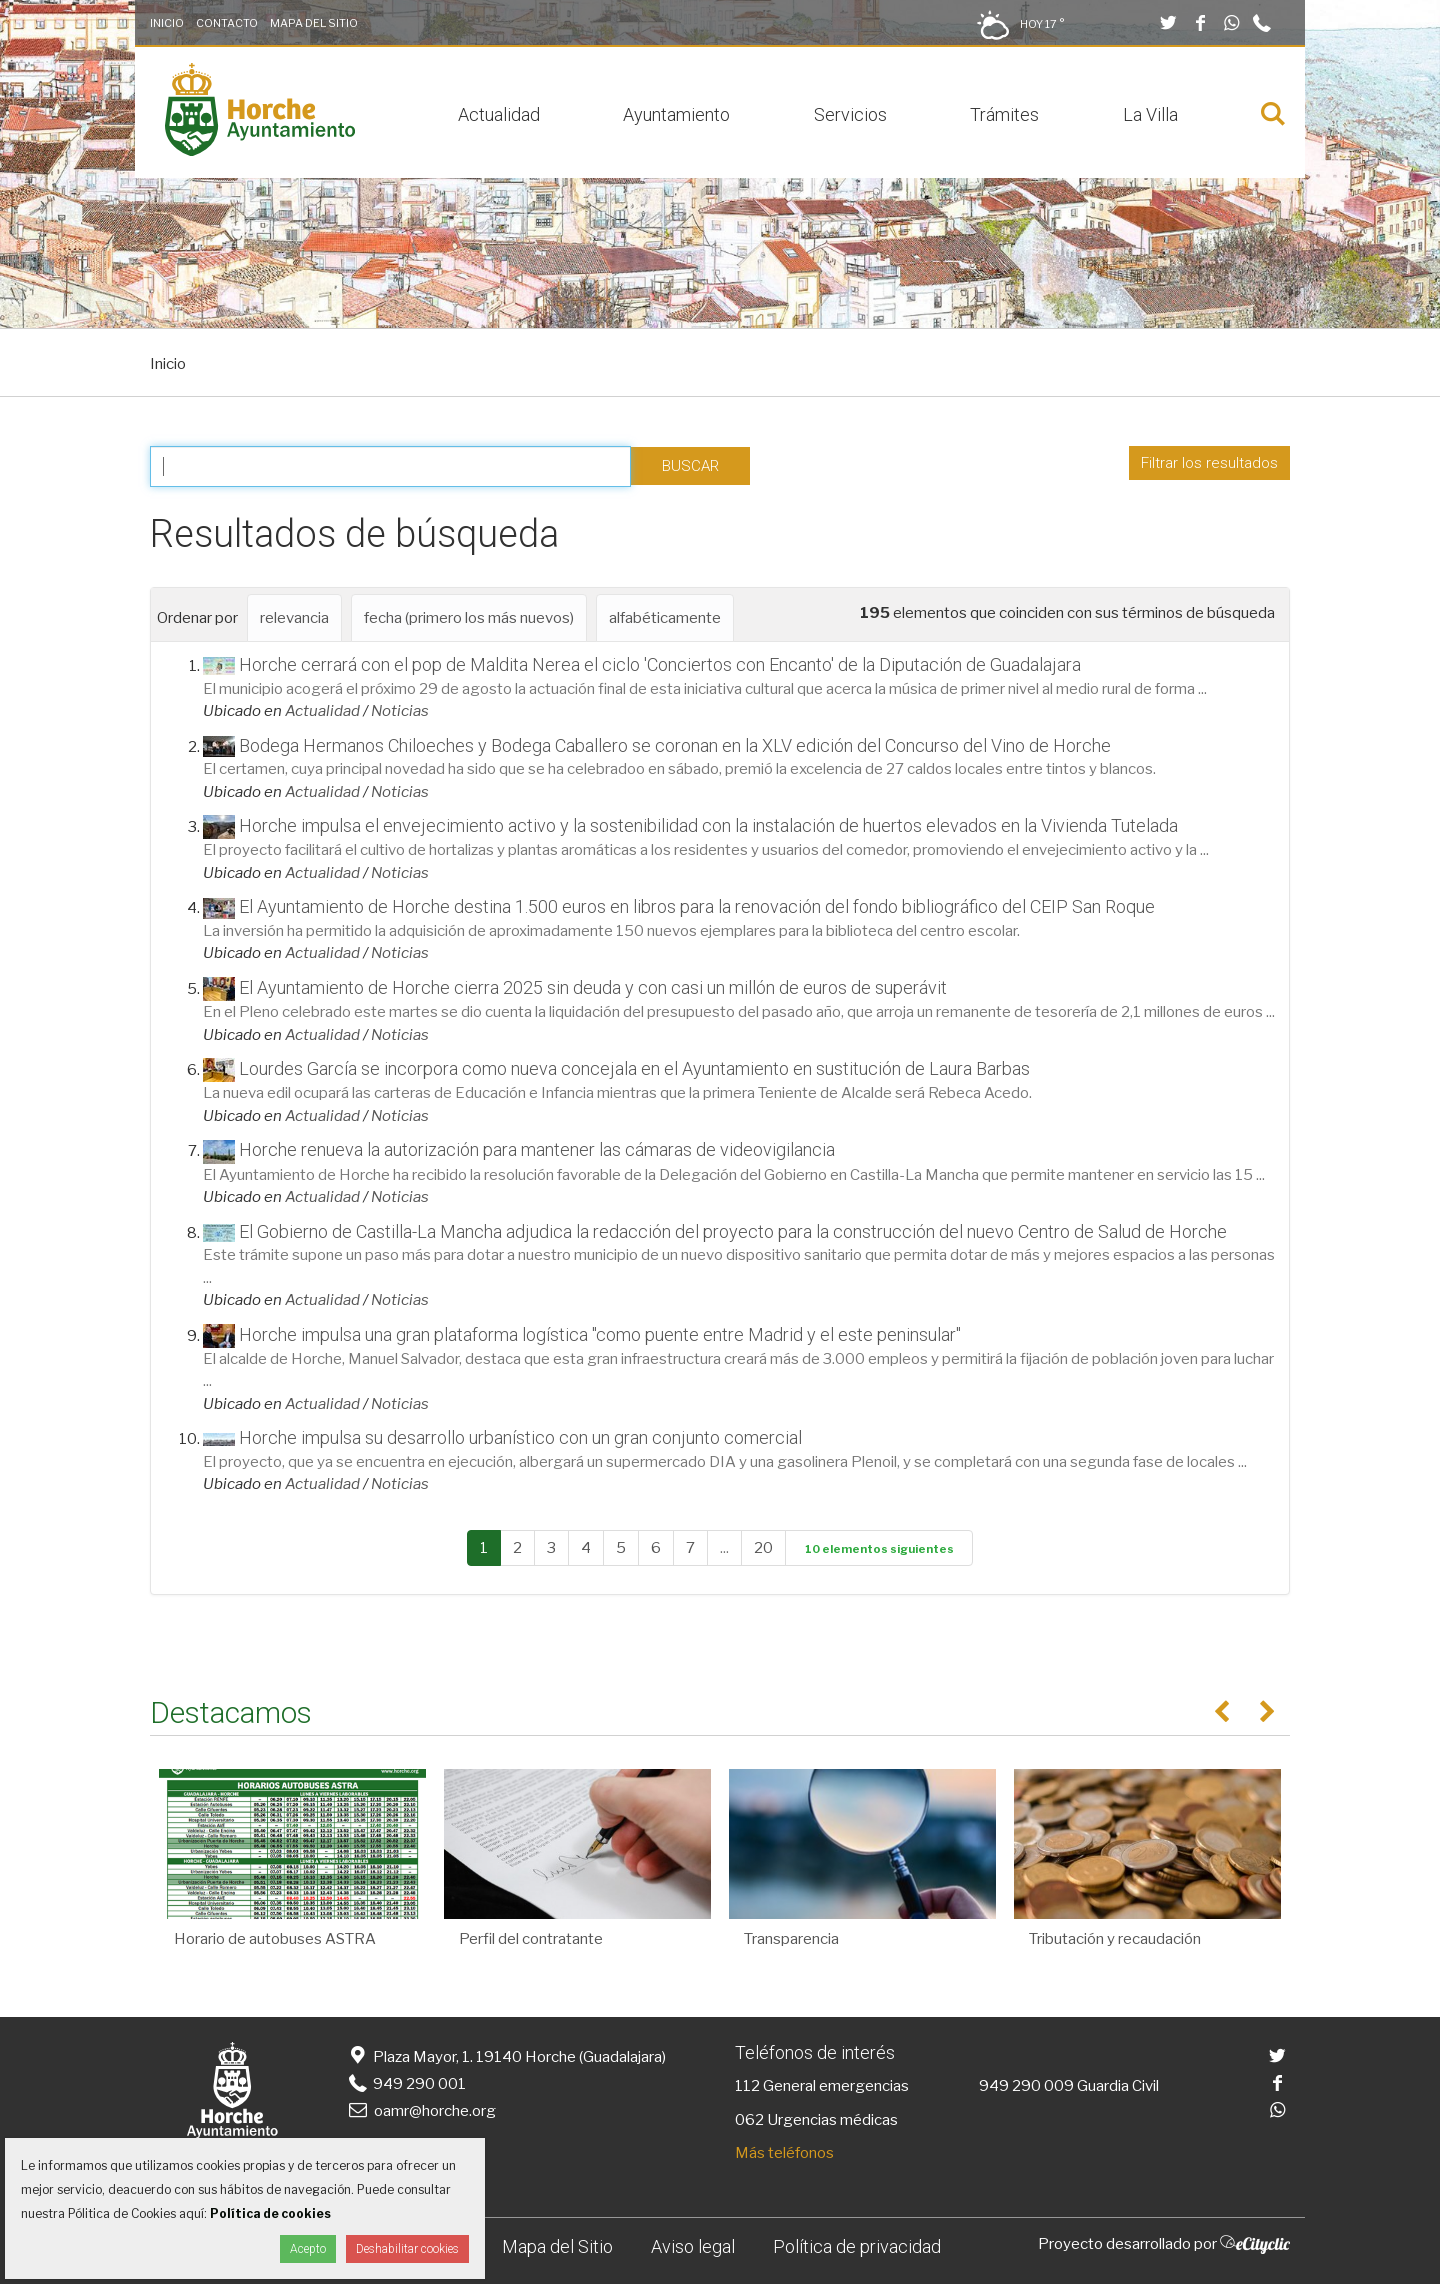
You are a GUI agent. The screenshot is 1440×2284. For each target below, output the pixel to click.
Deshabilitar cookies (407, 2249)
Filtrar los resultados (1209, 463)
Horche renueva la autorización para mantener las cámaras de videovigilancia (537, 1149)
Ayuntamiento (676, 114)
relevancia (294, 618)
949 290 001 (405, 2084)
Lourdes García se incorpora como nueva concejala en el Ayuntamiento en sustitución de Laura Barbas (634, 1068)
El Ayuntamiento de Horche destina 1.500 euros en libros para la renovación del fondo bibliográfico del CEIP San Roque (697, 906)
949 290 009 (1026, 2086)
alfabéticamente (665, 618)
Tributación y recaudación (1115, 1939)
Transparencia (791, 1939)
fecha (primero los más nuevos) (469, 618)
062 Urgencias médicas (816, 2120)
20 (763, 1548)
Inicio (167, 23)
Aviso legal (693, 2246)
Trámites (1004, 114)
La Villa (1150, 114)
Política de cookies (270, 2213)
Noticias (400, 711)
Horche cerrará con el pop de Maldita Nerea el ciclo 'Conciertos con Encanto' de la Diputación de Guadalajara (660, 664)
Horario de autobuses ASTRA (275, 1939)
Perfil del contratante (531, 1939)
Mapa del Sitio (314, 23)
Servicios (850, 114)
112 (747, 2086)
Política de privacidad (857, 2246)
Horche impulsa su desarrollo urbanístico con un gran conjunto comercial (520, 1437)
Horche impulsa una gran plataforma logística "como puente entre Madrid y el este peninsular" (600, 1334)
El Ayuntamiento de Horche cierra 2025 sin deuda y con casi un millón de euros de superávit (593, 987)
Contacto (227, 23)
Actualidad (499, 114)
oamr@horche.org (420, 2111)
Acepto (308, 2249)
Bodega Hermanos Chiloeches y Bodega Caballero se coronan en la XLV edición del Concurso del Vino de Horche (675, 745)
